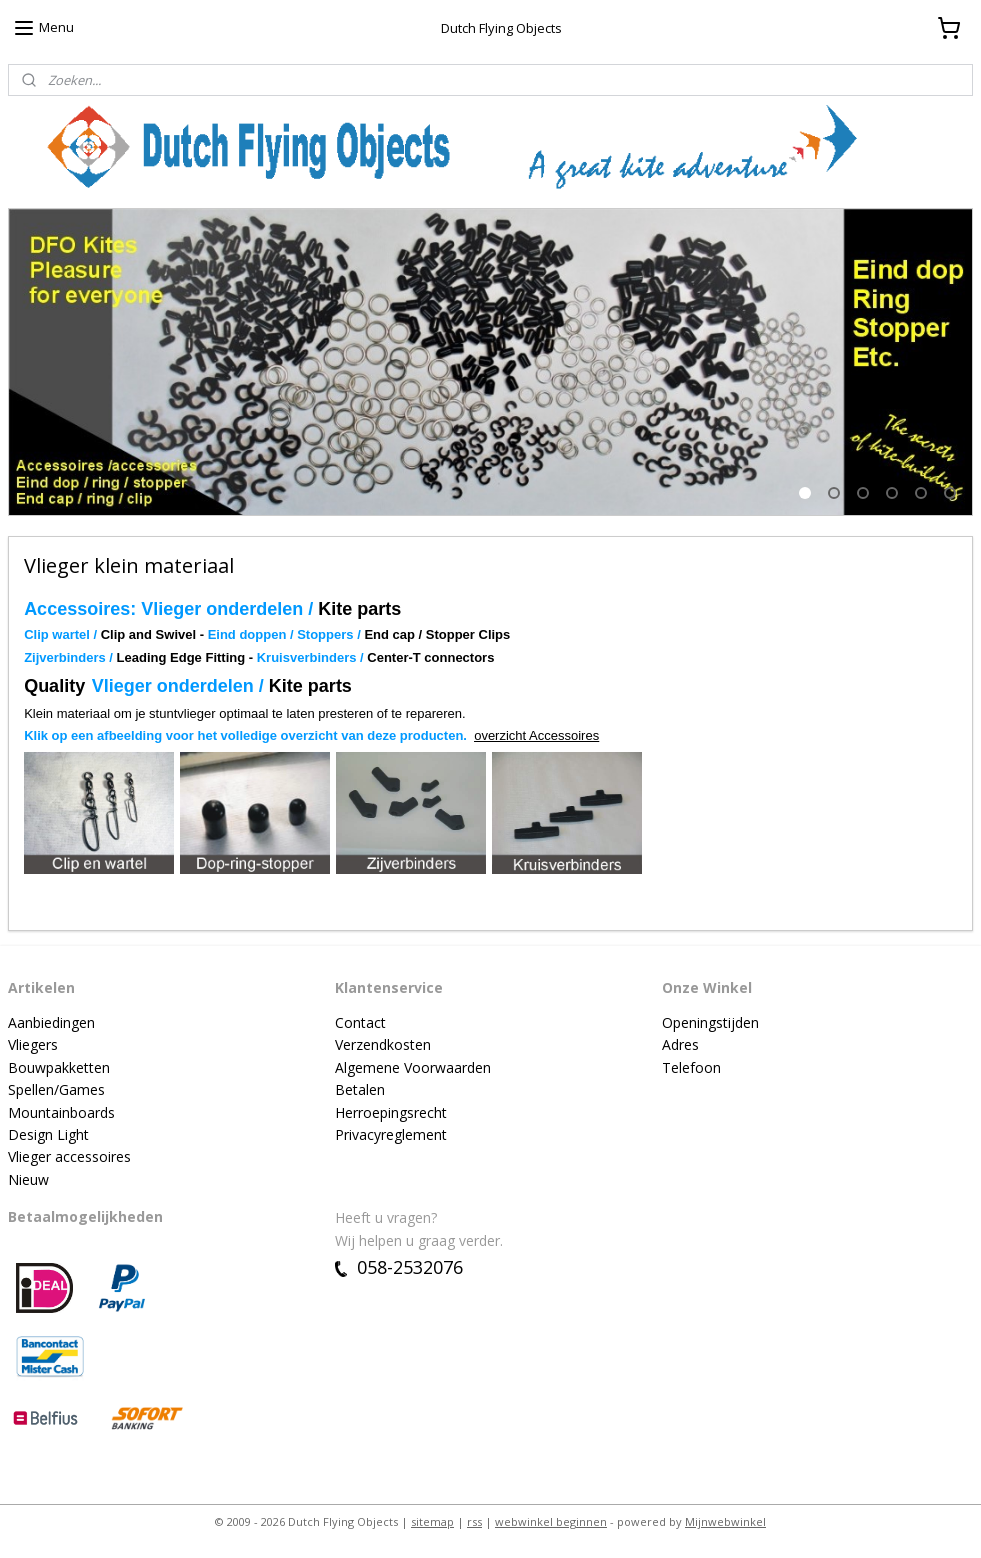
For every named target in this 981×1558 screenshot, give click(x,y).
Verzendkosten (383, 1044)
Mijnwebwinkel (725, 1521)
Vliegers (33, 1044)
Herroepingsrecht (391, 1112)
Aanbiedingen (51, 1022)
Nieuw (28, 1179)
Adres (680, 1044)
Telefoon (691, 1067)
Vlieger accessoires (69, 1156)
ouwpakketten (64, 1067)
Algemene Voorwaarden (413, 1067)
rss (474, 1521)
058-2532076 (399, 1267)
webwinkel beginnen (551, 1521)
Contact (360, 1022)
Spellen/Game (53, 1089)
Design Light (48, 1134)
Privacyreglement (391, 1134)
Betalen (360, 1089)
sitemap (432, 1521)
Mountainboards (61, 1112)
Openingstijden (710, 1022)
